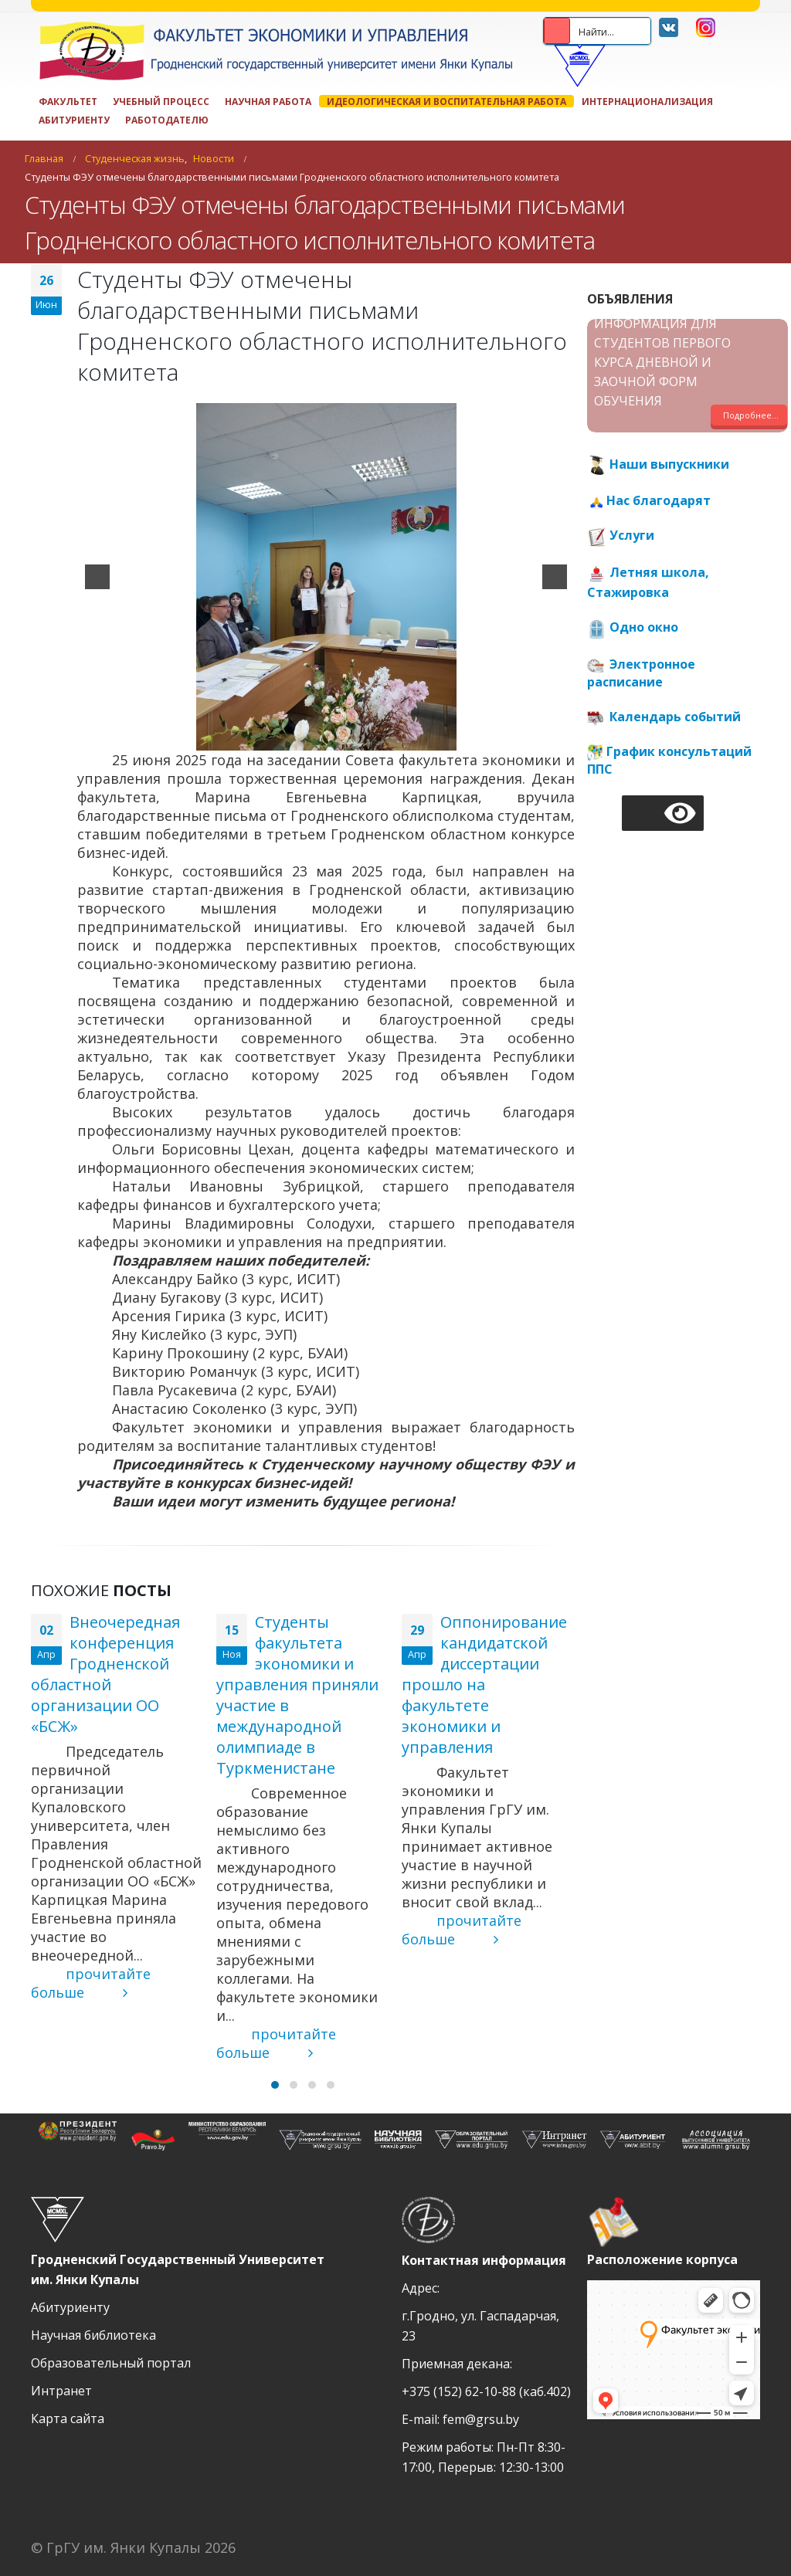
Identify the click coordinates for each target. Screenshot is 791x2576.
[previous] (97, 576)
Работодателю (167, 120)
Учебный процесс (161, 101)
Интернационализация (647, 101)
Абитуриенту (74, 120)
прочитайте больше (91, 1982)
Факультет (68, 101)
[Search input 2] (625, 31)
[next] (554, 576)
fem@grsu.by (481, 2419)
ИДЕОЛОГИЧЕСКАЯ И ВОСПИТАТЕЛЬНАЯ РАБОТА (446, 101)
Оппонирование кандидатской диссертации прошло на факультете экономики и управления (484, 1684)
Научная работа (268, 101)
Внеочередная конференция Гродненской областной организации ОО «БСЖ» (105, 1674)
